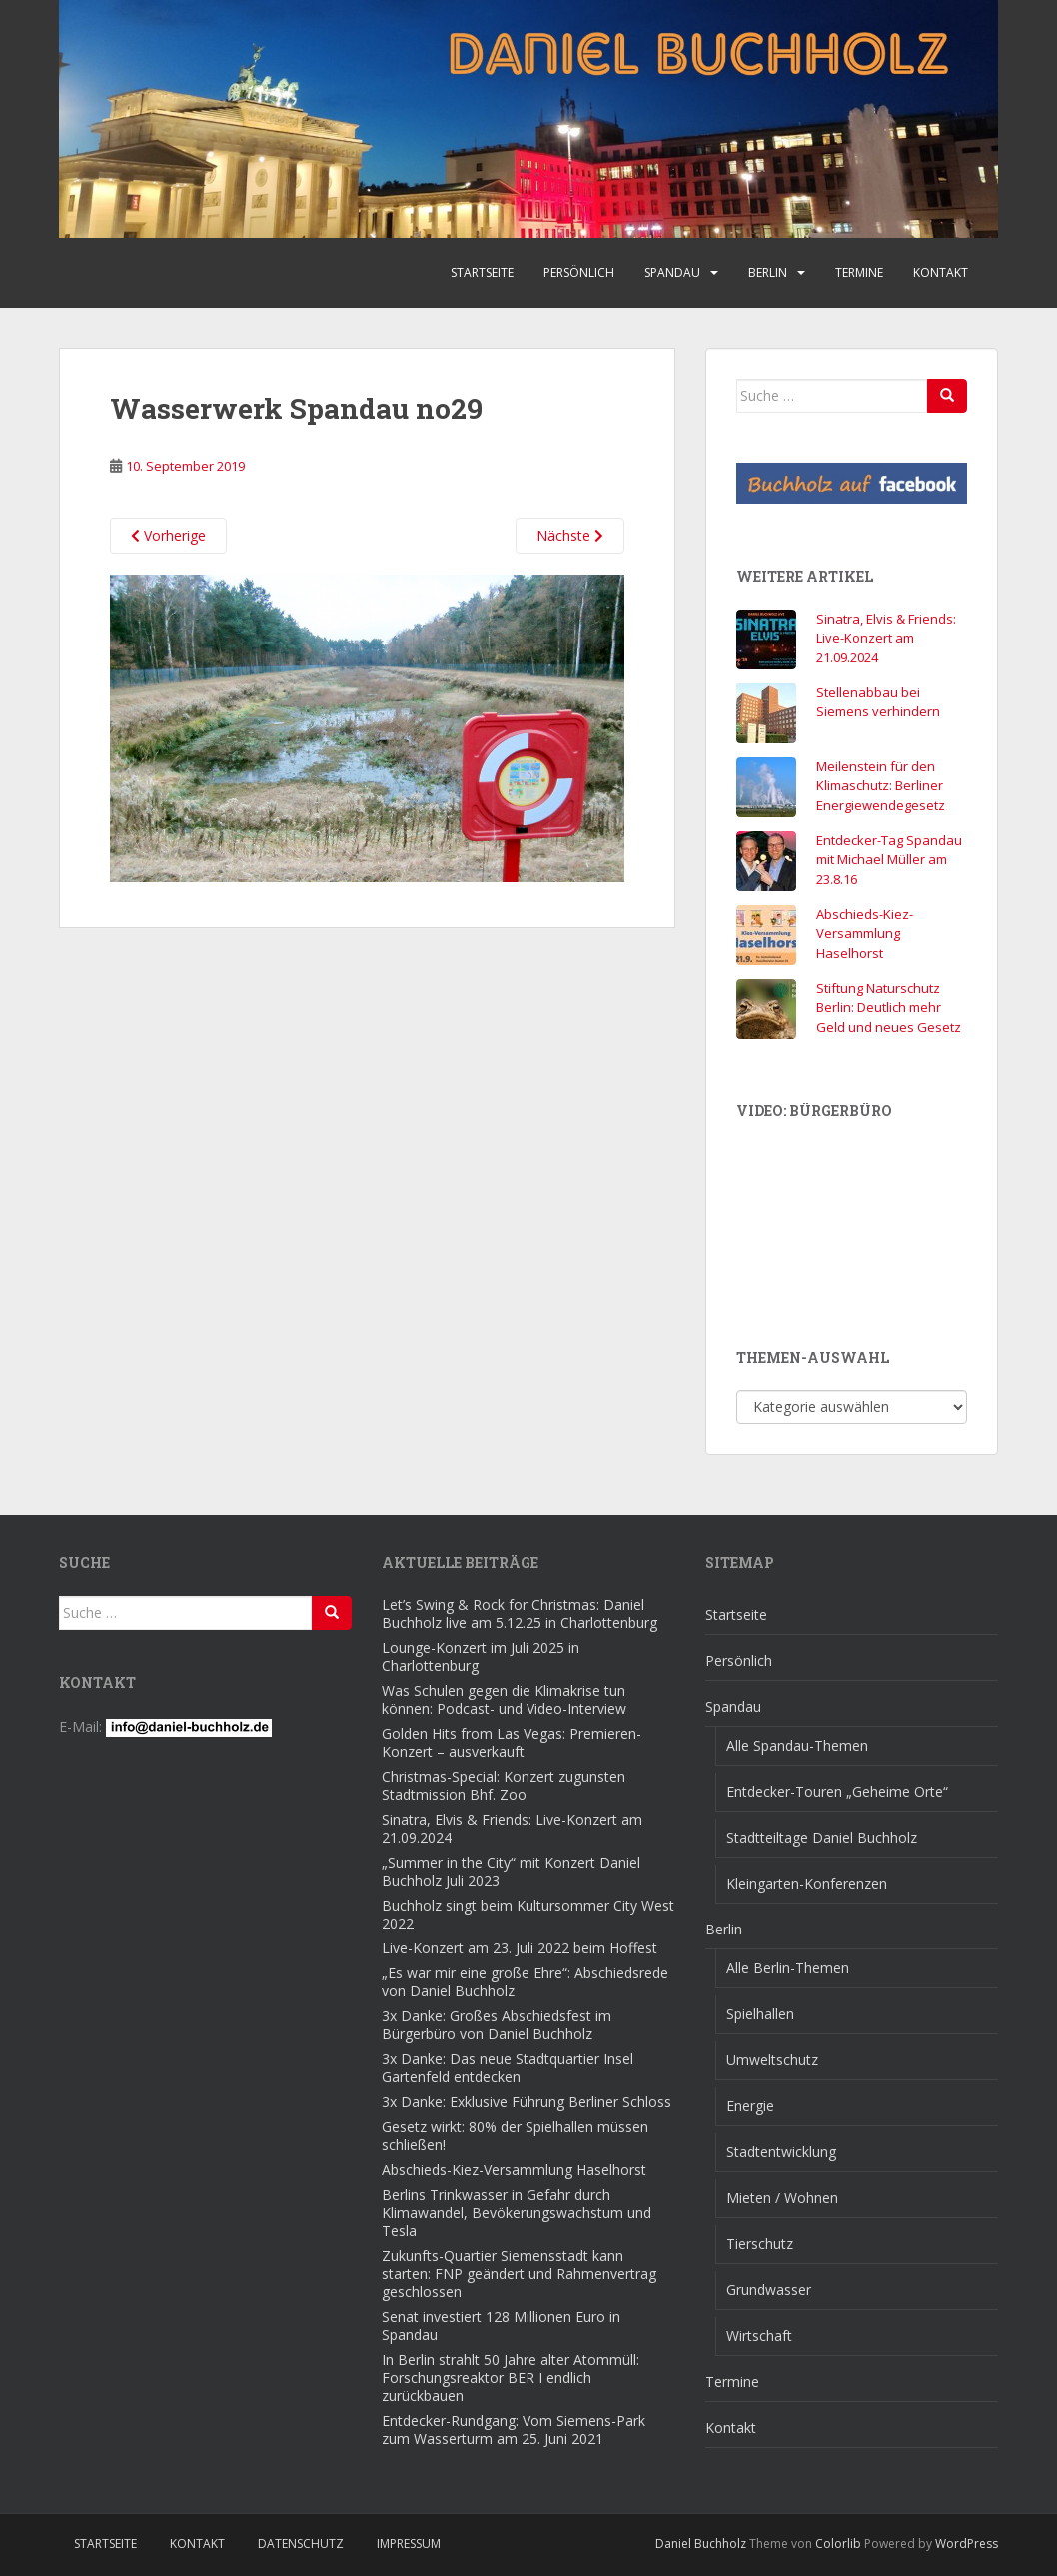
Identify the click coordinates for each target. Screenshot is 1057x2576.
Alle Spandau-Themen (797, 1745)
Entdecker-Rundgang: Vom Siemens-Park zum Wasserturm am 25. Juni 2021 (513, 2429)
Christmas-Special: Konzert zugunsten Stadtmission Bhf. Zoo (503, 1785)
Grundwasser (768, 2289)
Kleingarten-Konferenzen (806, 1883)
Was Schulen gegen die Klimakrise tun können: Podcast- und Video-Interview (504, 1699)
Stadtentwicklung (781, 2151)
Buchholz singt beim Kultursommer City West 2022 (528, 1914)
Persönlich (578, 272)
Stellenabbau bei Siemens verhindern (878, 702)
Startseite (482, 272)
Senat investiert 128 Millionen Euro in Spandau (501, 2325)
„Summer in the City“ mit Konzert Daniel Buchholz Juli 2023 (511, 1871)
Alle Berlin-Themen (787, 1967)
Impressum (409, 2543)
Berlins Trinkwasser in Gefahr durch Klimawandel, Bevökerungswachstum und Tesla (516, 2212)
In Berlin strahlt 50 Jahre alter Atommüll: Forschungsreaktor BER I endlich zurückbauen (510, 2377)
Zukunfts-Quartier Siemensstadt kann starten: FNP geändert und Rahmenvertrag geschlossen (519, 2273)
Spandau (672, 272)
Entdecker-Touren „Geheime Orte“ (837, 1791)
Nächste (569, 535)
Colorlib (838, 2543)
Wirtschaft (759, 2335)
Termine (859, 272)
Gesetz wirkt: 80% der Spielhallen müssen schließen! (515, 2135)
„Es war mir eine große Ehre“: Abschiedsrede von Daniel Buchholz (525, 1981)
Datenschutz (301, 2543)
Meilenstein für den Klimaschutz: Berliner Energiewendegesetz (880, 785)
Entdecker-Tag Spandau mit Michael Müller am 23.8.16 (889, 859)
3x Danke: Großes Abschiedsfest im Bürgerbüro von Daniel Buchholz (496, 2024)
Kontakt (940, 272)
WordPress (966, 2543)
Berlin (767, 272)
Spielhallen (760, 2013)
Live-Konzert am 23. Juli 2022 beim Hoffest (519, 1947)
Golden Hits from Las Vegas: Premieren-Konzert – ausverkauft (511, 1742)
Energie (750, 2105)
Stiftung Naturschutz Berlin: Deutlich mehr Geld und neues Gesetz (888, 1007)
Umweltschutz (772, 2059)
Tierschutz (759, 2243)
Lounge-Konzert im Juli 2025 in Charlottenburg (480, 1656)
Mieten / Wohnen (782, 2197)
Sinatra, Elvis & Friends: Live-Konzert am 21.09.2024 (886, 638)
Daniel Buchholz (700, 2543)
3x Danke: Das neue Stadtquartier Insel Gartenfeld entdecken (507, 2067)
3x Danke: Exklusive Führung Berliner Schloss (526, 2101)
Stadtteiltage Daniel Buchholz (821, 1837)
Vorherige (168, 535)
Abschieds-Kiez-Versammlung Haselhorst (864, 933)
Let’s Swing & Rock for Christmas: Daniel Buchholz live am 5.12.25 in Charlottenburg (519, 1613)
